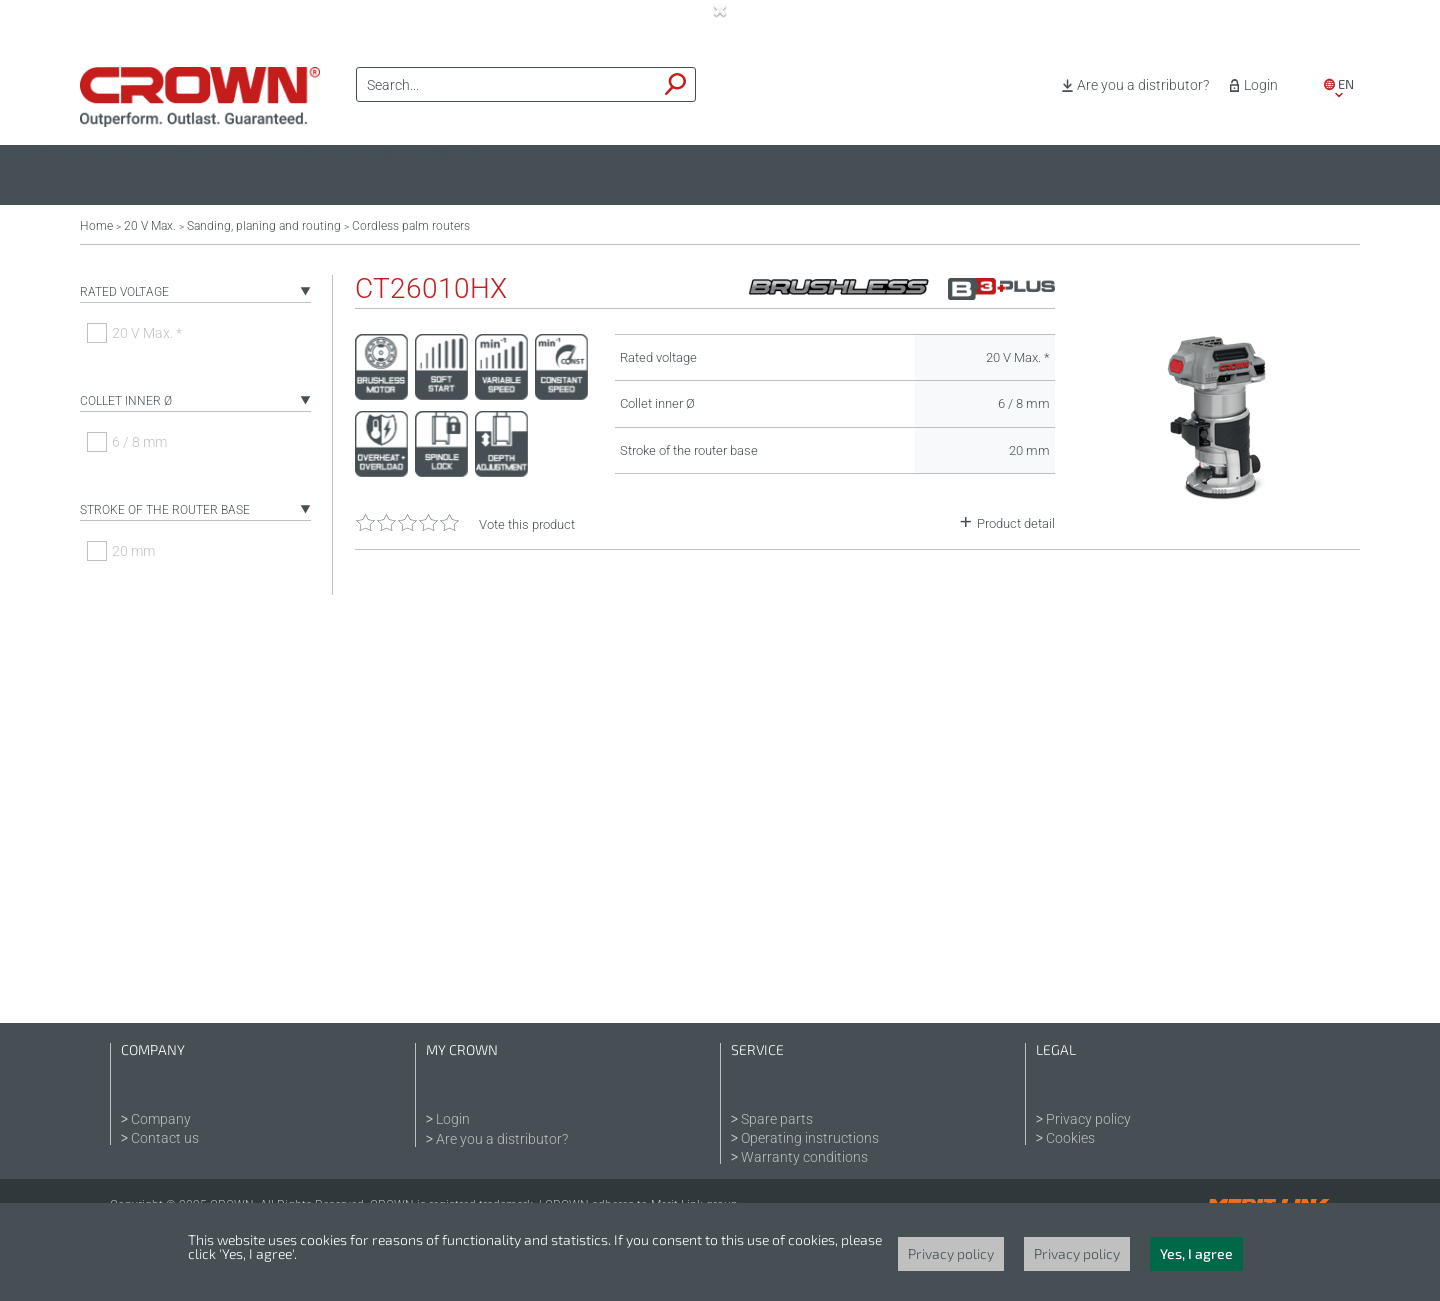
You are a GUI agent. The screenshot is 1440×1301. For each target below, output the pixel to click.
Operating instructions (810, 1138)
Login (1261, 85)
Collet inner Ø (126, 401)
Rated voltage (124, 292)
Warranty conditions (804, 1157)
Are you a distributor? (1143, 85)
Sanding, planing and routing (264, 226)
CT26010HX (431, 289)
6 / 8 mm (139, 442)
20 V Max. (150, 226)
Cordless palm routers (411, 226)
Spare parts (777, 1119)
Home (96, 226)
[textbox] (507, 85)
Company (161, 1119)
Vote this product (527, 524)
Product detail (1016, 523)
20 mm (133, 551)
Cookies (1070, 1138)
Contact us (165, 1138)
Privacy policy (1088, 1119)
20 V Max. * (147, 333)
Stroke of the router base (165, 510)
